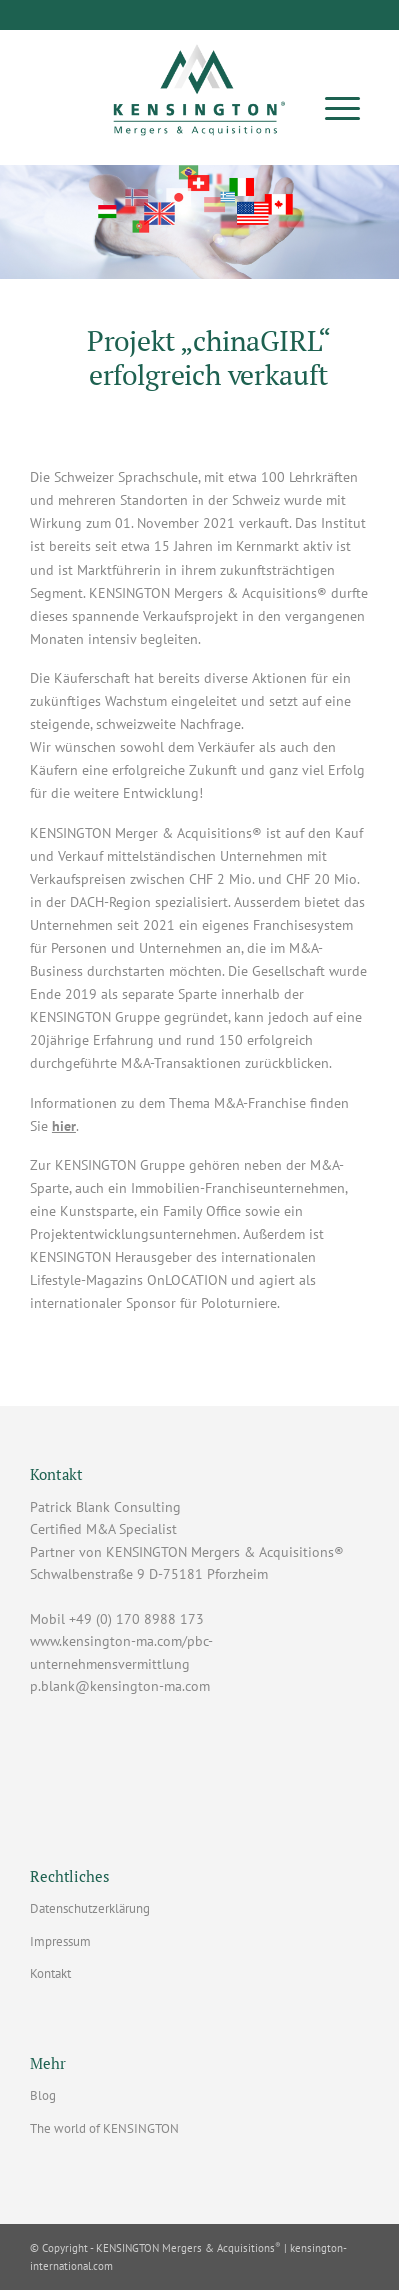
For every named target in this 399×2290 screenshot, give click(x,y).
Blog (43, 2095)
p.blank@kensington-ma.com (120, 1686)
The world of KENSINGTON (104, 2128)
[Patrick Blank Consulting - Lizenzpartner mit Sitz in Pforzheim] (199, 83)
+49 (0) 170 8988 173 (136, 1619)
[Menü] (342, 107)
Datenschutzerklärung (90, 1908)
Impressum (60, 1941)
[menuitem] (342, 107)
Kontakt (50, 1973)
